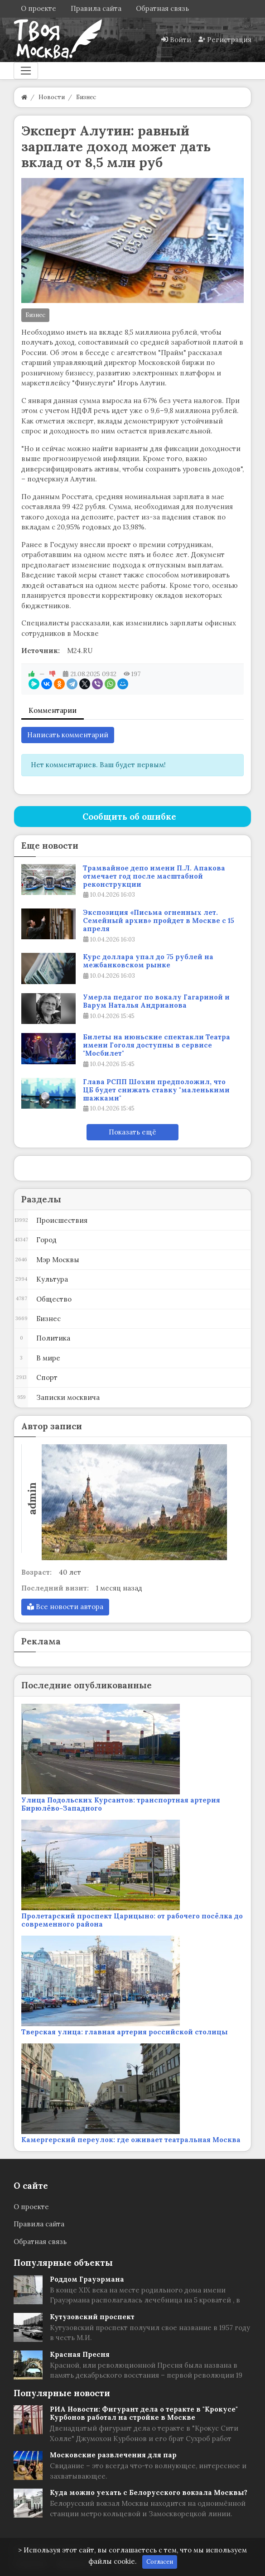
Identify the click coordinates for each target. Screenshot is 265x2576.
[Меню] (26, 70)
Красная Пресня (80, 2354)
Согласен (159, 2562)
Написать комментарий (67, 735)
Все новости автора (65, 1606)
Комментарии (53, 710)
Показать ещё (132, 1132)
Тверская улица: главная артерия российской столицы (124, 2032)
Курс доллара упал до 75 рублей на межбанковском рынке (148, 961)
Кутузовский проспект (92, 2316)
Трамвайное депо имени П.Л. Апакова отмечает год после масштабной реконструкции (154, 876)
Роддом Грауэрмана (87, 2279)
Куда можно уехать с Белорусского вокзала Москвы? (148, 2492)
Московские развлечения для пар (113, 2455)
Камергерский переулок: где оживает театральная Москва (131, 2139)
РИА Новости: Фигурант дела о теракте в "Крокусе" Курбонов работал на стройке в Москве (144, 2413)
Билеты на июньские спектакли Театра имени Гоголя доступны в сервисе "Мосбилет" (156, 1045)
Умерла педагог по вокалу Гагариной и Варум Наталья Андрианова (156, 1001)
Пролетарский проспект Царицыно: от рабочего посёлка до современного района (132, 1920)
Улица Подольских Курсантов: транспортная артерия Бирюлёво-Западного (120, 1804)
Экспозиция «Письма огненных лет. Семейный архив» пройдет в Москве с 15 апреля (158, 920)
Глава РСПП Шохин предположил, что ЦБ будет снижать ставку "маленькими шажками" (156, 1090)
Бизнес (35, 315)
